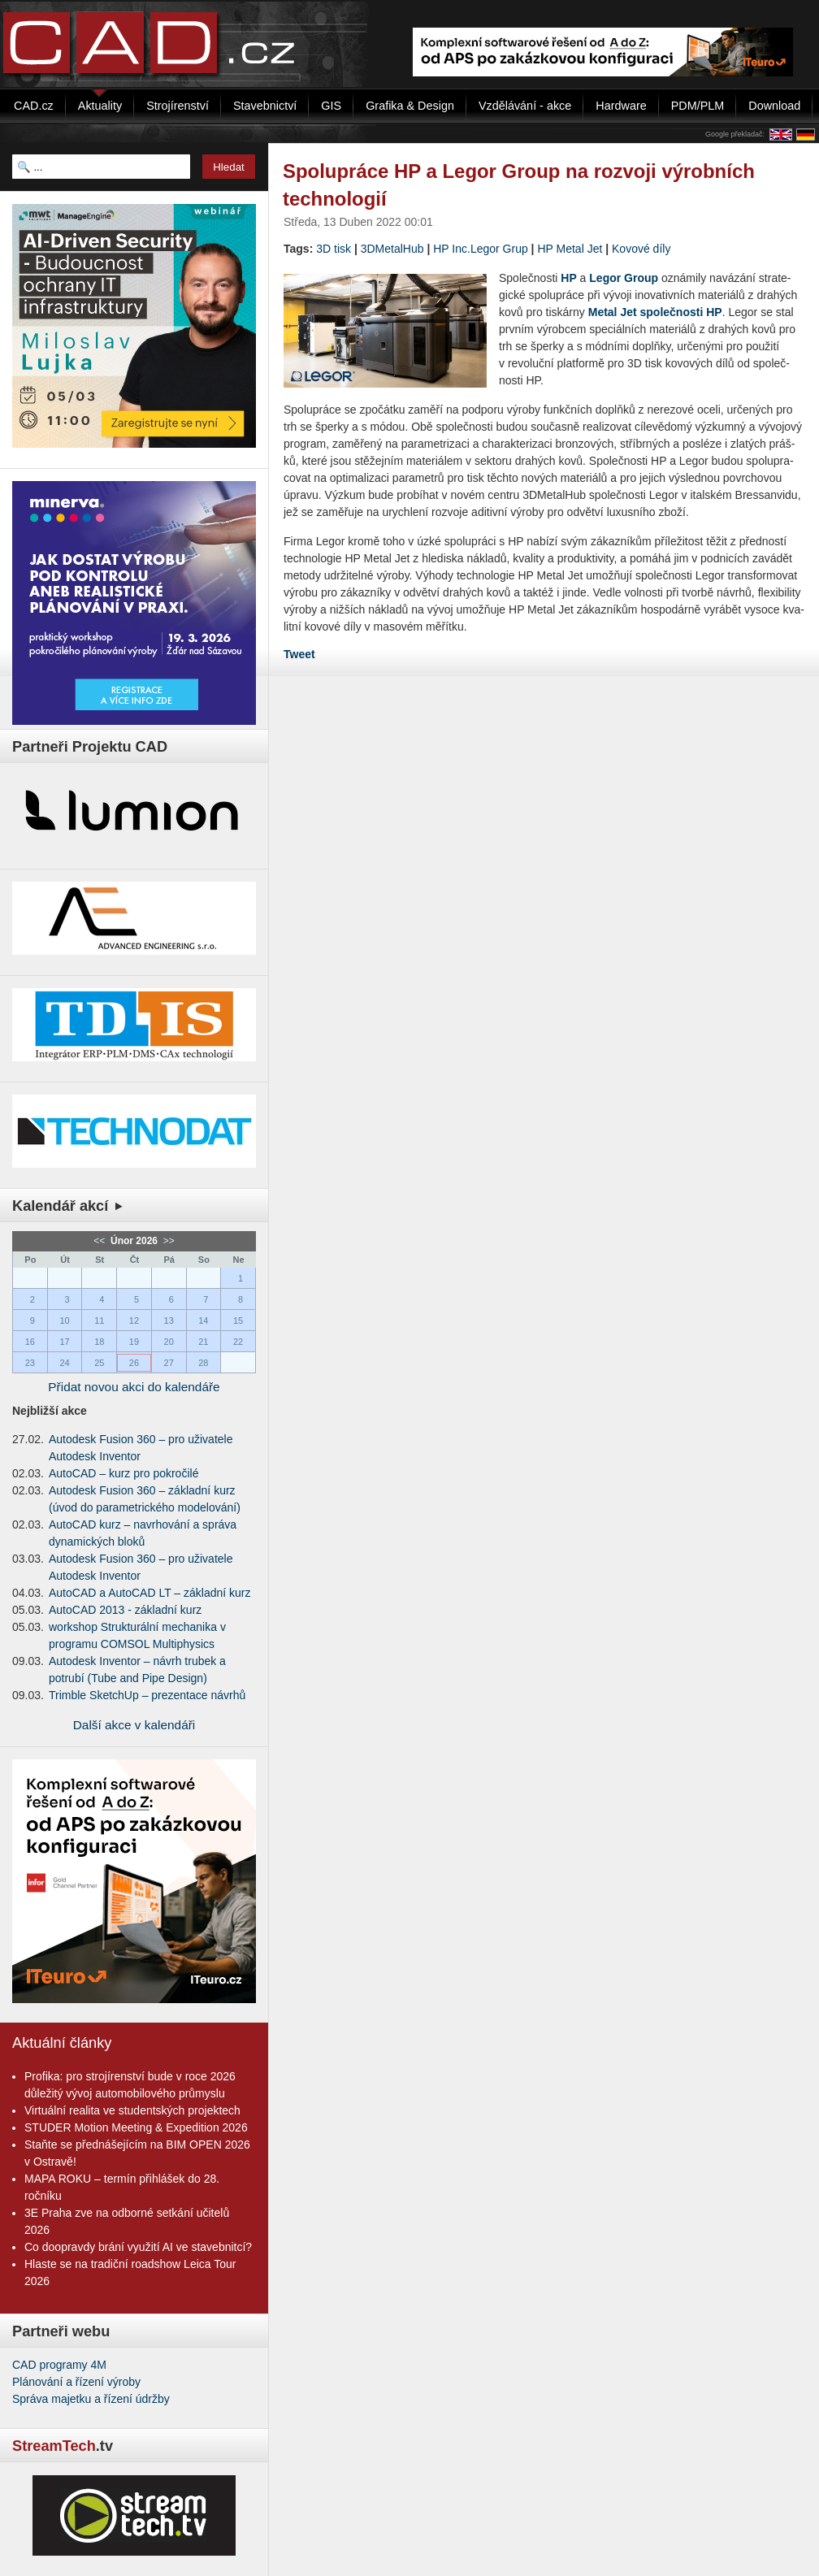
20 (169, 1342)
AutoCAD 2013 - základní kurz (125, 1609)
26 (134, 1363)
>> (167, 1241)
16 (30, 1342)
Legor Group (623, 277)
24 (64, 1363)
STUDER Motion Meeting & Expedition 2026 (136, 2127)
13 (169, 1320)
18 (99, 1342)
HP (568, 277)
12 (134, 1320)
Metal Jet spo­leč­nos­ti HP (655, 312)
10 (64, 1320)
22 (238, 1342)
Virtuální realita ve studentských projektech (132, 2110)
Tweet (299, 654)
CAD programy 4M (59, 2364)
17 (64, 1342)
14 (203, 1320)
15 (238, 1320)
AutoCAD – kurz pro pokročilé (123, 1473)
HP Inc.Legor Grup (480, 248)
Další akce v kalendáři (134, 1725)
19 (134, 1342)
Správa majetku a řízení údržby (91, 2398)
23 (30, 1363)
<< (100, 1241)
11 (99, 1320)
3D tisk (333, 248)
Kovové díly (641, 248)
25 (99, 1363)
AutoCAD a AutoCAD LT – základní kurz (150, 1592)
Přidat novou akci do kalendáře (133, 1387)
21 (203, 1342)
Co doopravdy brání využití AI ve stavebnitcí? (138, 2246)
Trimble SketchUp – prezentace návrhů (147, 1695)
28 (203, 1363)
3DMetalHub (392, 248)
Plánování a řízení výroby (76, 2381)
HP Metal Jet (569, 248)
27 (169, 1363)
